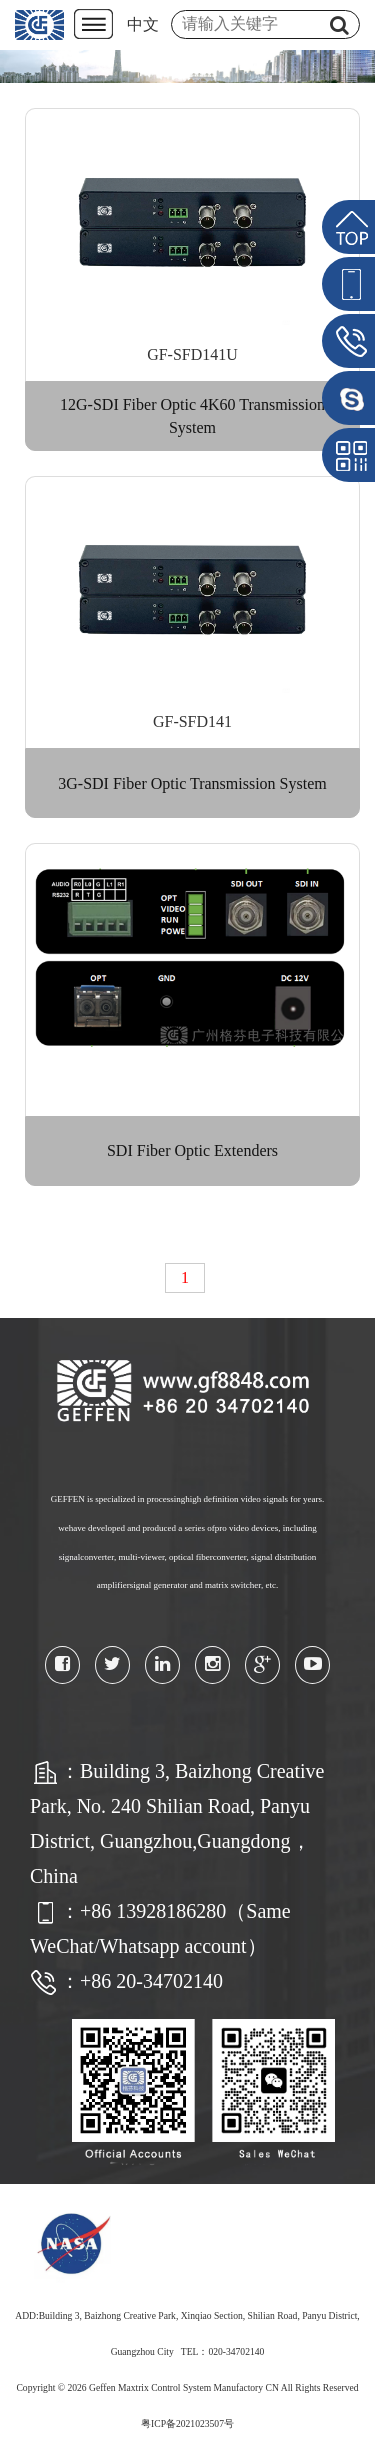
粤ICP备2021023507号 (187, 2423)
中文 (143, 24)
